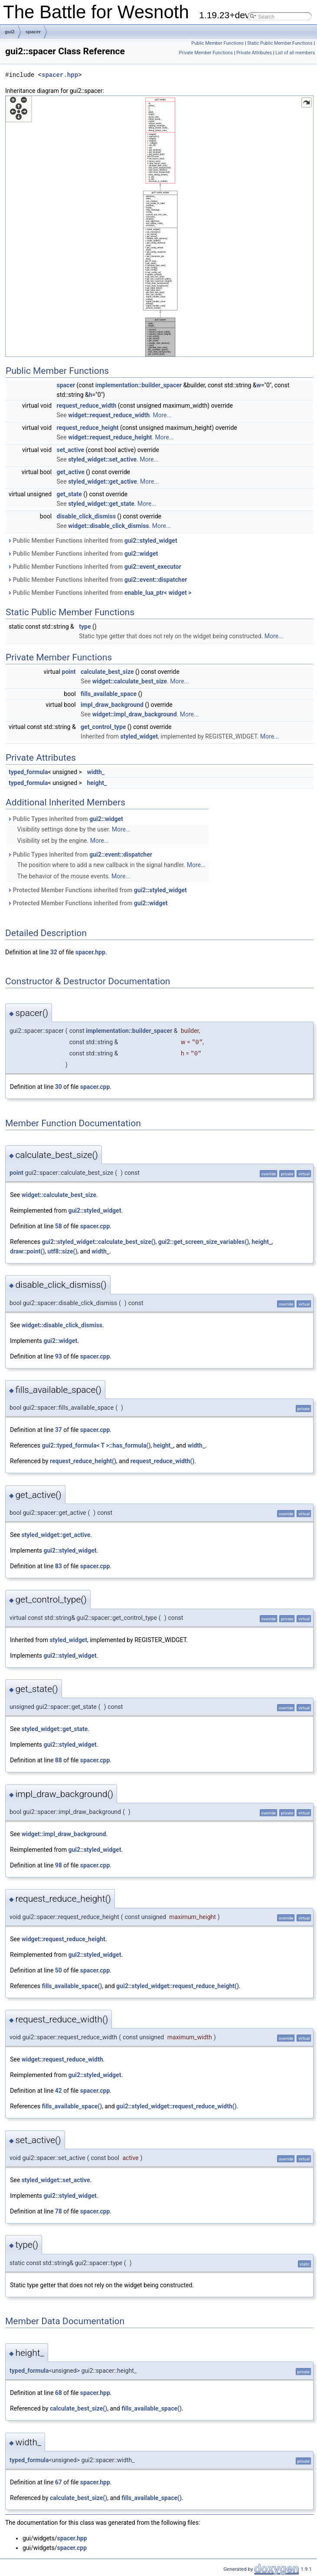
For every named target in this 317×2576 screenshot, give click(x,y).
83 (58, 1566)
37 (58, 1429)
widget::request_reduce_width (109, 415)
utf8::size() (63, 1251)
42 (58, 2090)
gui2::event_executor (152, 566)
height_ (97, 782)
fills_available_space (109, 693)
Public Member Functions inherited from (92, 540)
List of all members (295, 53)
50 (58, 1970)
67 (58, 2482)
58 (58, 1226)
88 (58, 1760)
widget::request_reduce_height (110, 437)
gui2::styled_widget (150, 540)
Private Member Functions (206, 53)
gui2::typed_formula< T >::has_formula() (96, 1445)
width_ (96, 772)
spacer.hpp (60, 75)
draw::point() (27, 1251)
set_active (71, 449)
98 (58, 1865)
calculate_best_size (107, 671)
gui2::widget (141, 553)
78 (58, 2211)
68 (58, 2392)
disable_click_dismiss (86, 516)
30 (58, 1086)
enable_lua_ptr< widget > (158, 592)
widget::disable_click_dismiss (108, 525)
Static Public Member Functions (280, 43)
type (85, 626)
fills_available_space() (72, 1985)
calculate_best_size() (78, 2408)
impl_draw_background (112, 704)
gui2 (10, 31)
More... (162, 415)
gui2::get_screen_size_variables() (203, 1241)
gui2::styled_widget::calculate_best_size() (98, 1241)
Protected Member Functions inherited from (97, 890)
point (69, 671)
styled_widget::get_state (101, 503)
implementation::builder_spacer (138, 385)
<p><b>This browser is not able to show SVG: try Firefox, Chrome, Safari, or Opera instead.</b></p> (159, 226)
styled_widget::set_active (102, 459)
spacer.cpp (95, 1086)
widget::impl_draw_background (134, 714)
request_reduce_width (87, 405)
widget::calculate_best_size (129, 681)
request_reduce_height (88, 427)
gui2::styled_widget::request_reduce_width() (176, 2106)
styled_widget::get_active (102, 481)
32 (53, 952)
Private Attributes (254, 53)
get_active (71, 471)
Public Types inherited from (65, 818)
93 (58, 1356)
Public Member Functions (217, 43)
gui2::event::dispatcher (155, 579)
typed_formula (28, 772)
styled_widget (139, 736)
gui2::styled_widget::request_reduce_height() (177, 1985)
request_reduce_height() (83, 1461)
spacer (33, 31)
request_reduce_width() (163, 1461)
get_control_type (103, 726)
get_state (69, 494)
